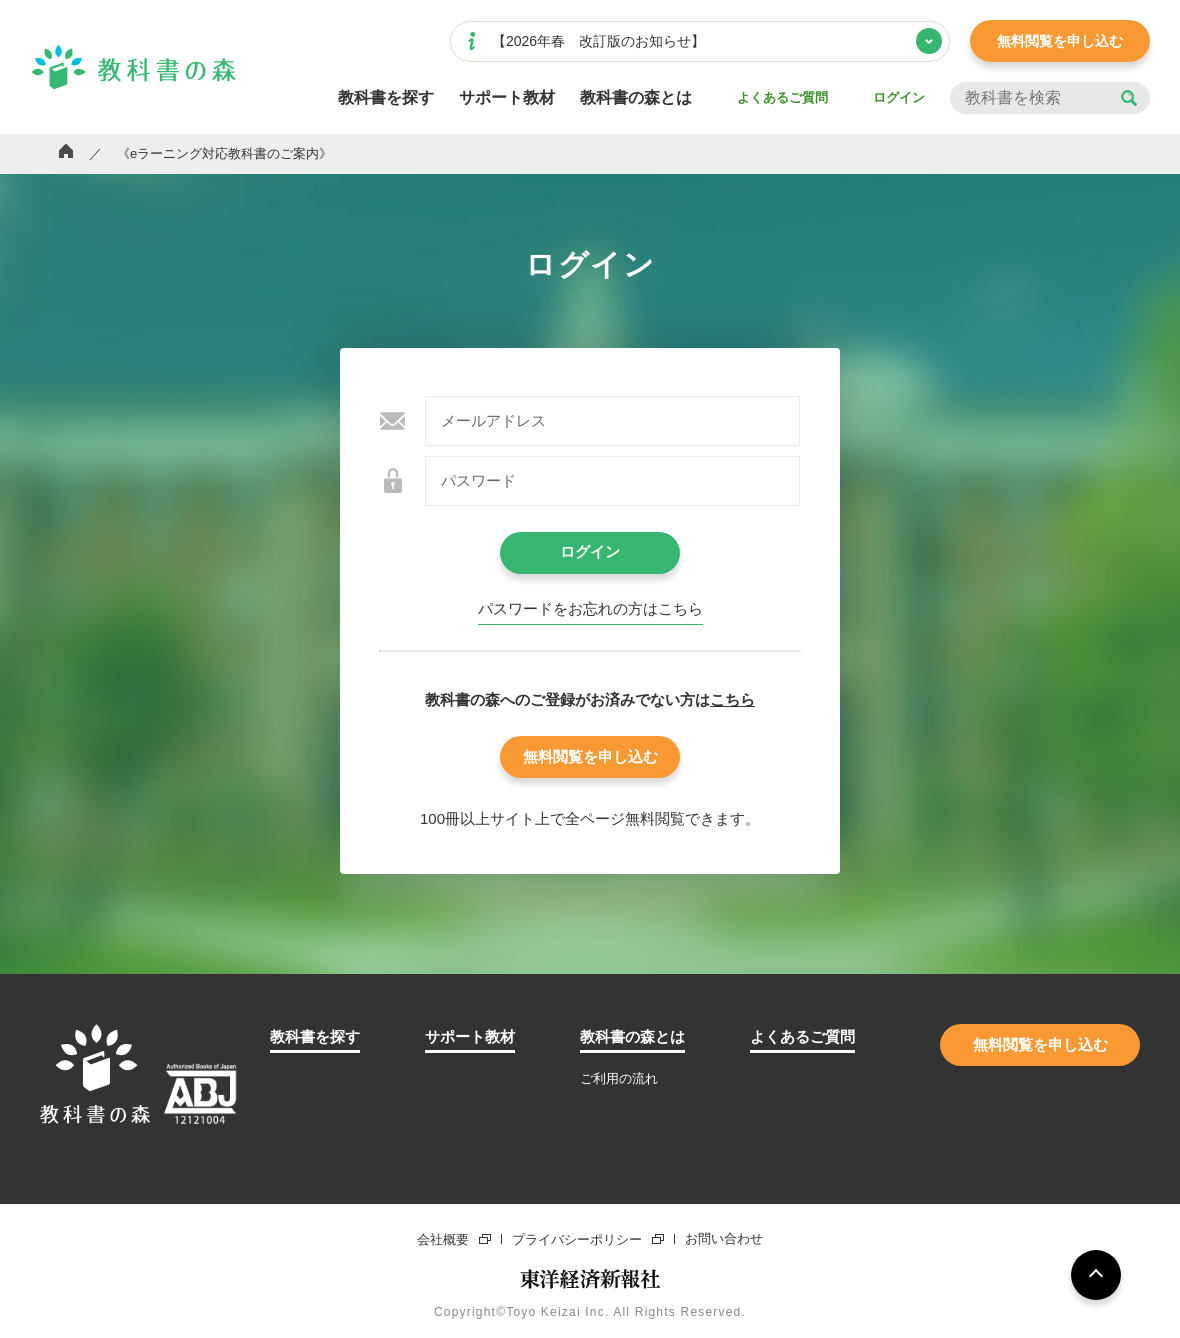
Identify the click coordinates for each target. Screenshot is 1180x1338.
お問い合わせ (724, 1239)
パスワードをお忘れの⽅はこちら (590, 609)
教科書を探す (386, 98)
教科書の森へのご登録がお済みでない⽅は (590, 699)
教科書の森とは (636, 98)
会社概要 (443, 1239)
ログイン (899, 97)
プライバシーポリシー (577, 1239)
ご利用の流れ (619, 1078)
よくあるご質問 (782, 97)
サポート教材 (507, 98)
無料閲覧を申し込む (1060, 41)
